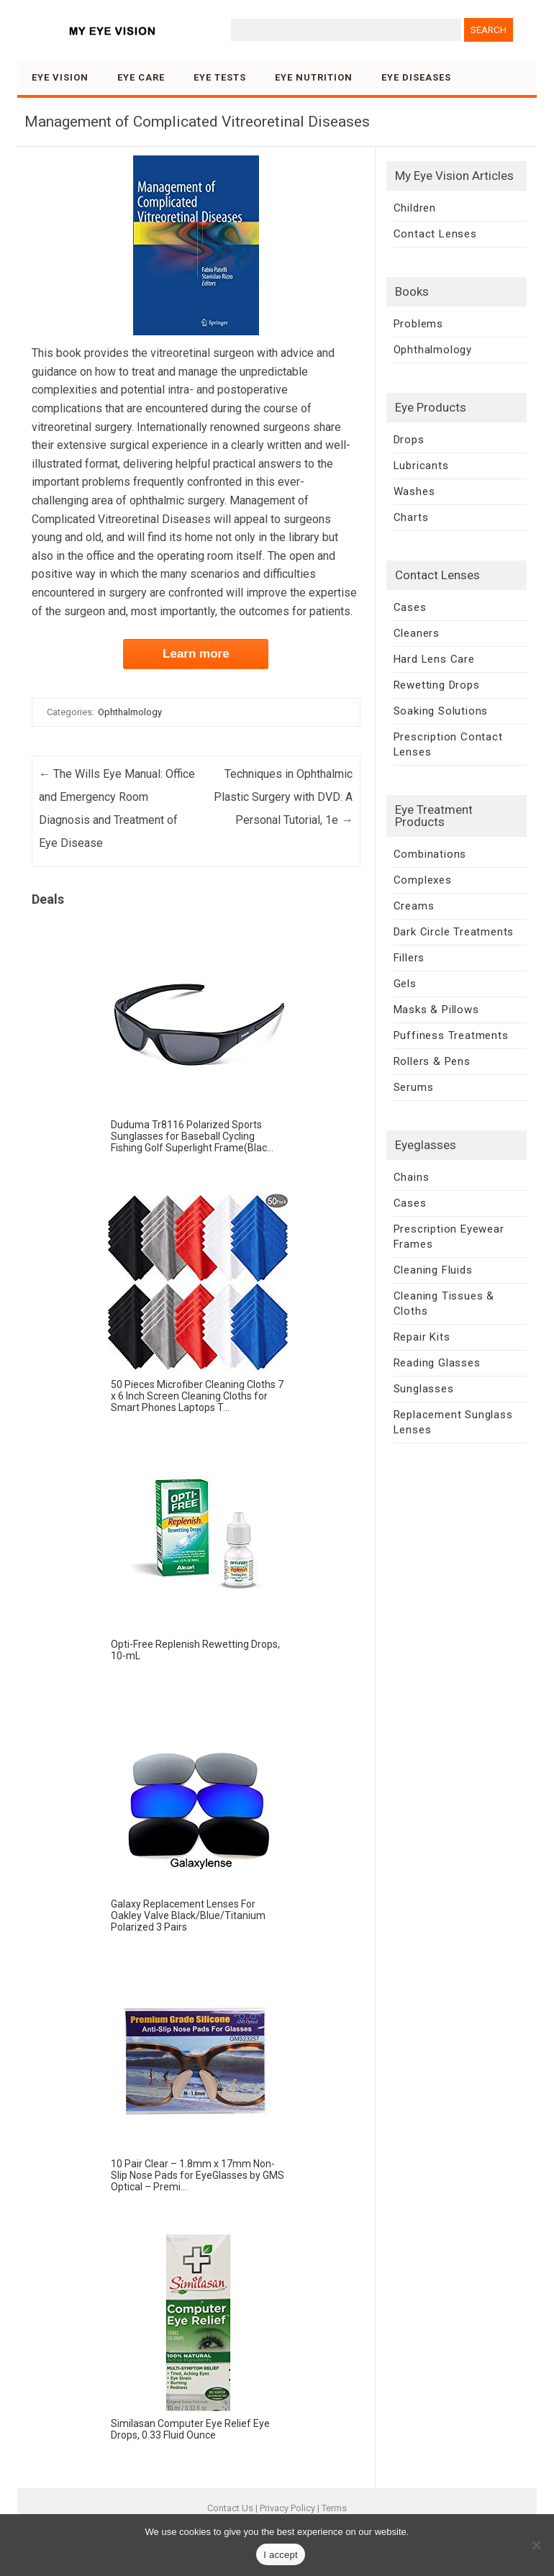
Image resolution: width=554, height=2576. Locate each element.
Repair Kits (422, 1336)
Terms (334, 2508)
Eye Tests (220, 77)
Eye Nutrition (314, 77)
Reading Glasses (437, 1362)
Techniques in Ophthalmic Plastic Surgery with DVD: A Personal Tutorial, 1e (283, 797)
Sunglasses (424, 1388)
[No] (536, 2545)
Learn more (196, 654)
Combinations (430, 854)
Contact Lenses (435, 233)
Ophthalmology (130, 712)
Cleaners (417, 633)
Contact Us (230, 2508)
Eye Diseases (416, 77)
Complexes (423, 880)
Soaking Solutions (441, 710)
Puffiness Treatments (451, 1035)
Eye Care (141, 77)
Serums (414, 1087)
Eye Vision (60, 77)
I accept (280, 2554)
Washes (414, 491)
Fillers (409, 957)
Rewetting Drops (437, 685)
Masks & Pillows (436, 1009)
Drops (409, 439)
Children (415, 207)
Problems (418, 323)
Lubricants (421, 465)
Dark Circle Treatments (454, 931)
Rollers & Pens (432, 1061)
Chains (412, 1177)
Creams (414, 905)
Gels (405, 983)
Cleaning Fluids (433, 1270)
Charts (411, 517)
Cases (410, 607)
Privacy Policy (287, 2508)
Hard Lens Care (434, 659)
